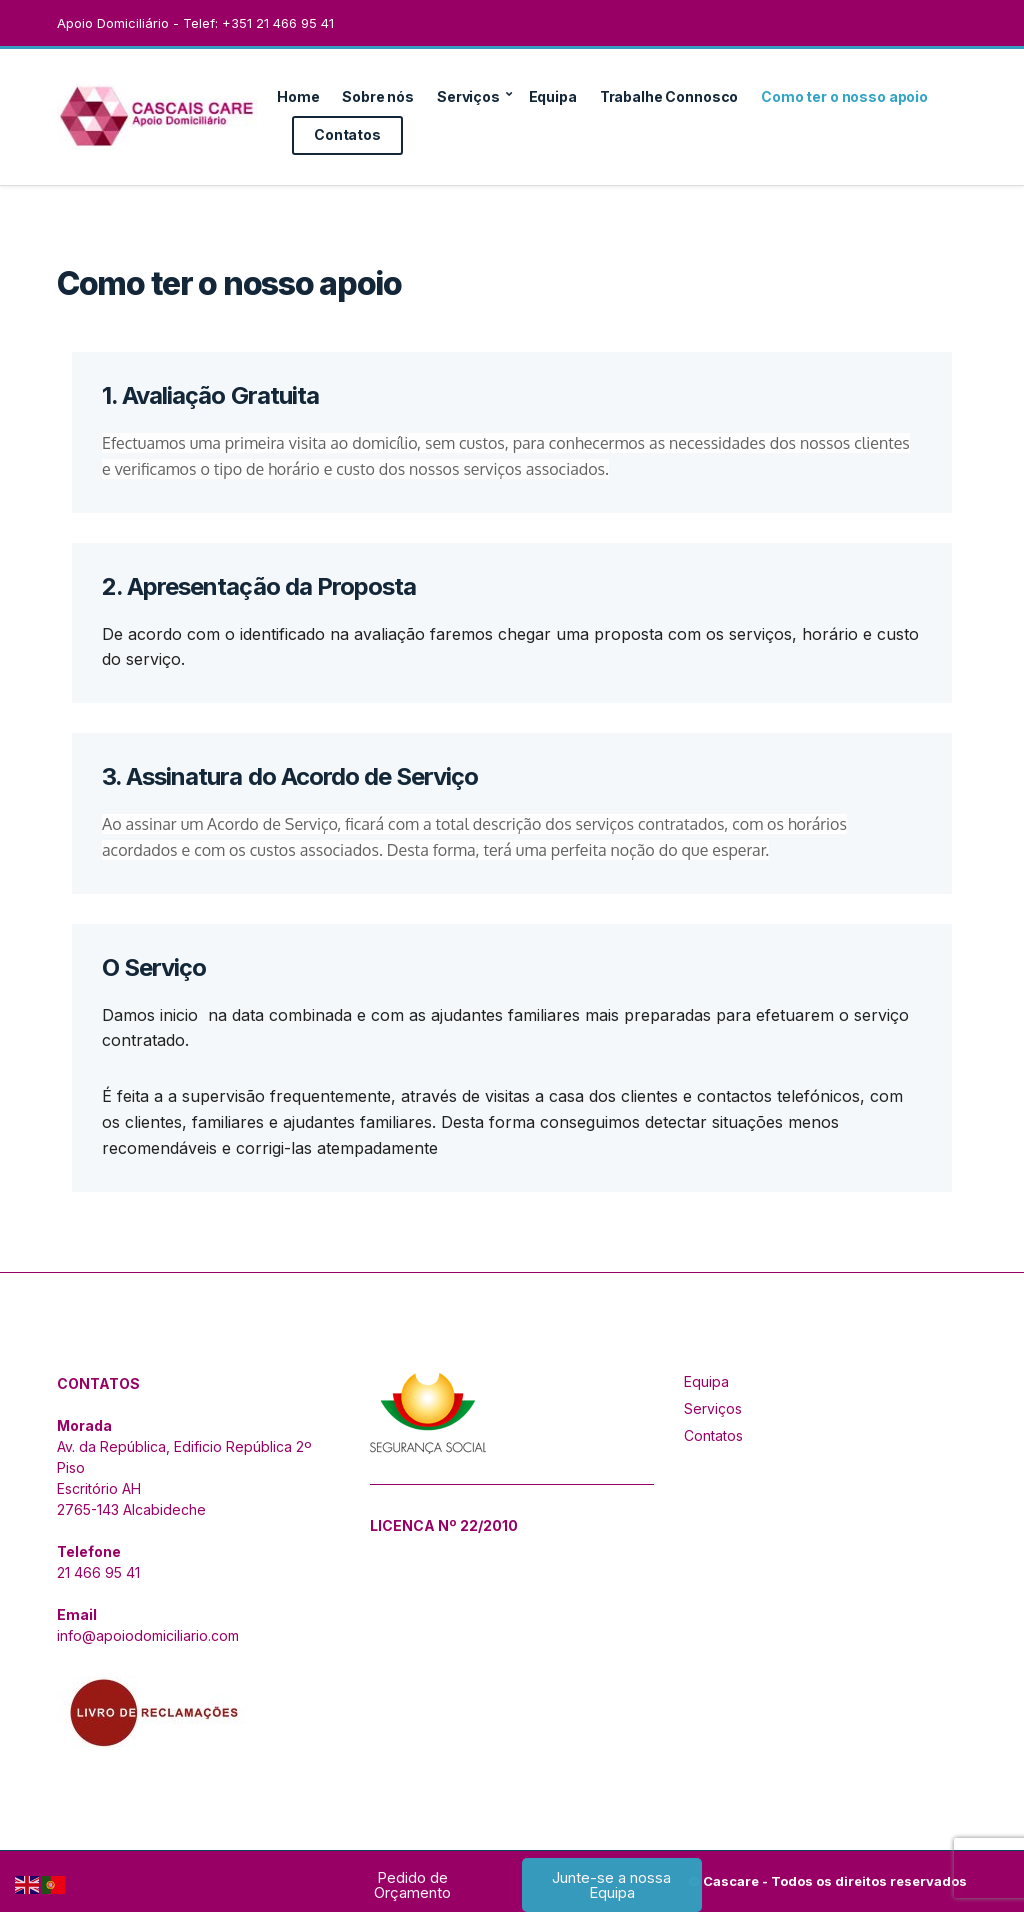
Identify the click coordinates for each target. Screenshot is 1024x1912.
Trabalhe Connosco (669, 96)
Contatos (347, 134)
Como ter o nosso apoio (844, 96)
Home (298, 96)
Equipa (553, 96)
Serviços (468, 96)
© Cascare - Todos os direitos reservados (827, 1881)
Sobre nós (378, 96)
